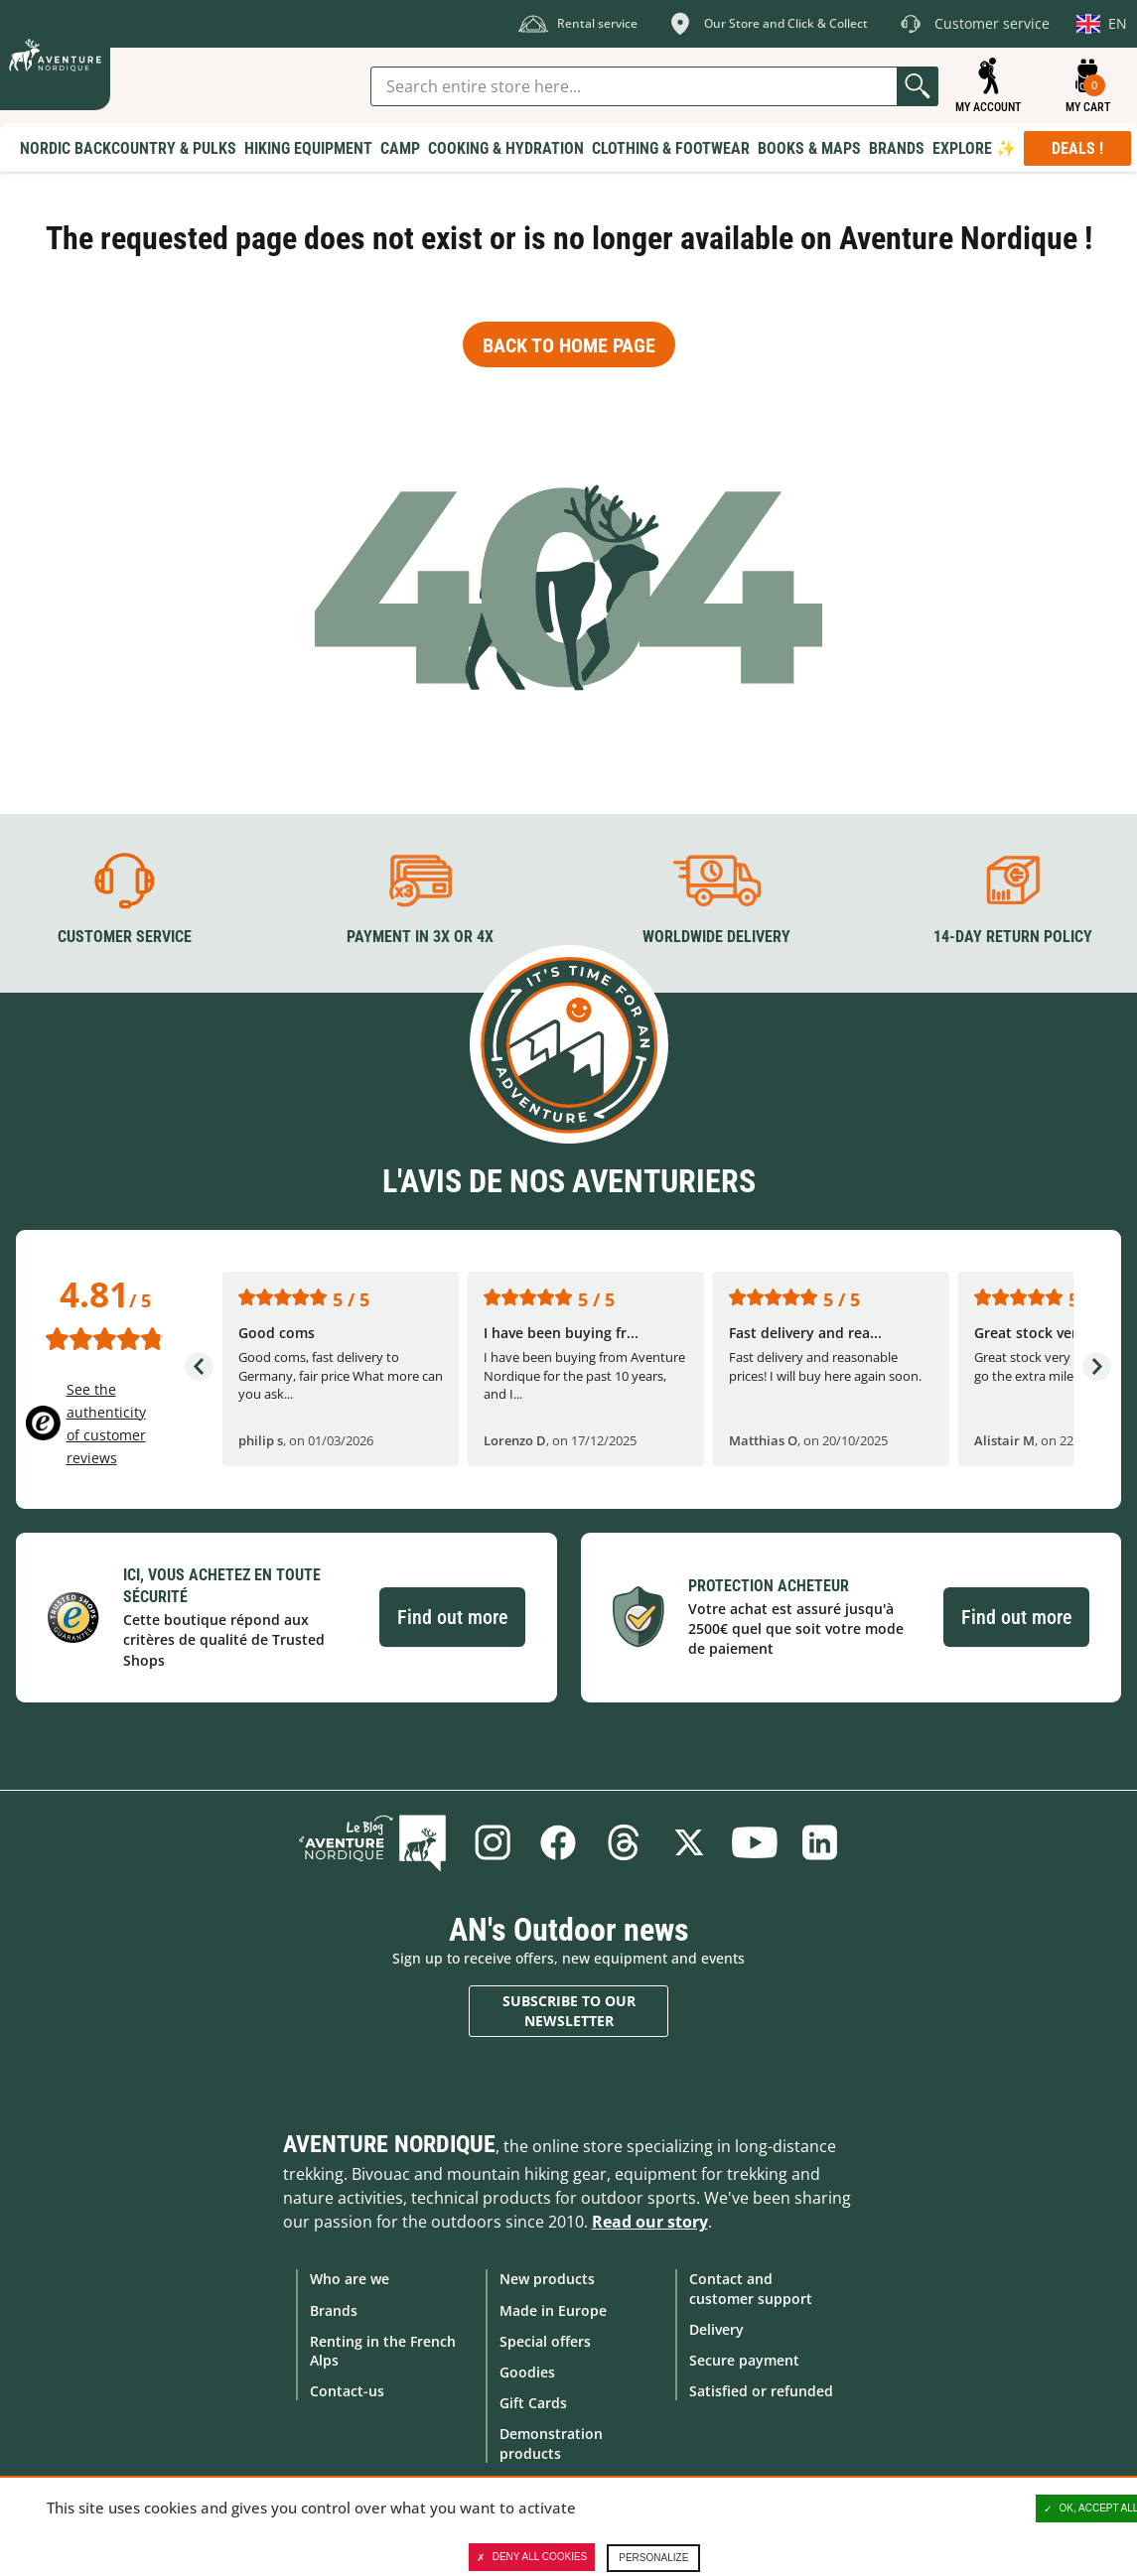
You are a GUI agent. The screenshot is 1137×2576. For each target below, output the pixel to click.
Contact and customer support (750, 2288)
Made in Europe (553, 2310)
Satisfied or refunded (761, 2390)
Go (917, 86)
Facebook (558, 1842)
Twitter (689, 1842)
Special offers (545, 2341)
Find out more (452, 1617)
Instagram (492, 1842)
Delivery (716, 2329)
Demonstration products (551, 2443)
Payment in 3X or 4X (420, 936)
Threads (623, 1842)
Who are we (349, 2278)
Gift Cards (533, 2402)
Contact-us (347, 2390)
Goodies (527, 2372)
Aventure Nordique (389, 2144)
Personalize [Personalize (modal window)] (653, 2557)
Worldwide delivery (716, 936)
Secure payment (744, 2360)
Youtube (755, 1842)
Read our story (650, 2222)
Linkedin (820, 1842)
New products (547, 2278)
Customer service (125, 936)
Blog (372, 1842)
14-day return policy (1012, 936)
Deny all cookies (532, 2557)
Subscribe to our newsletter (569, 2010)
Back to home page (569, 345)
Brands (333, 2310)
